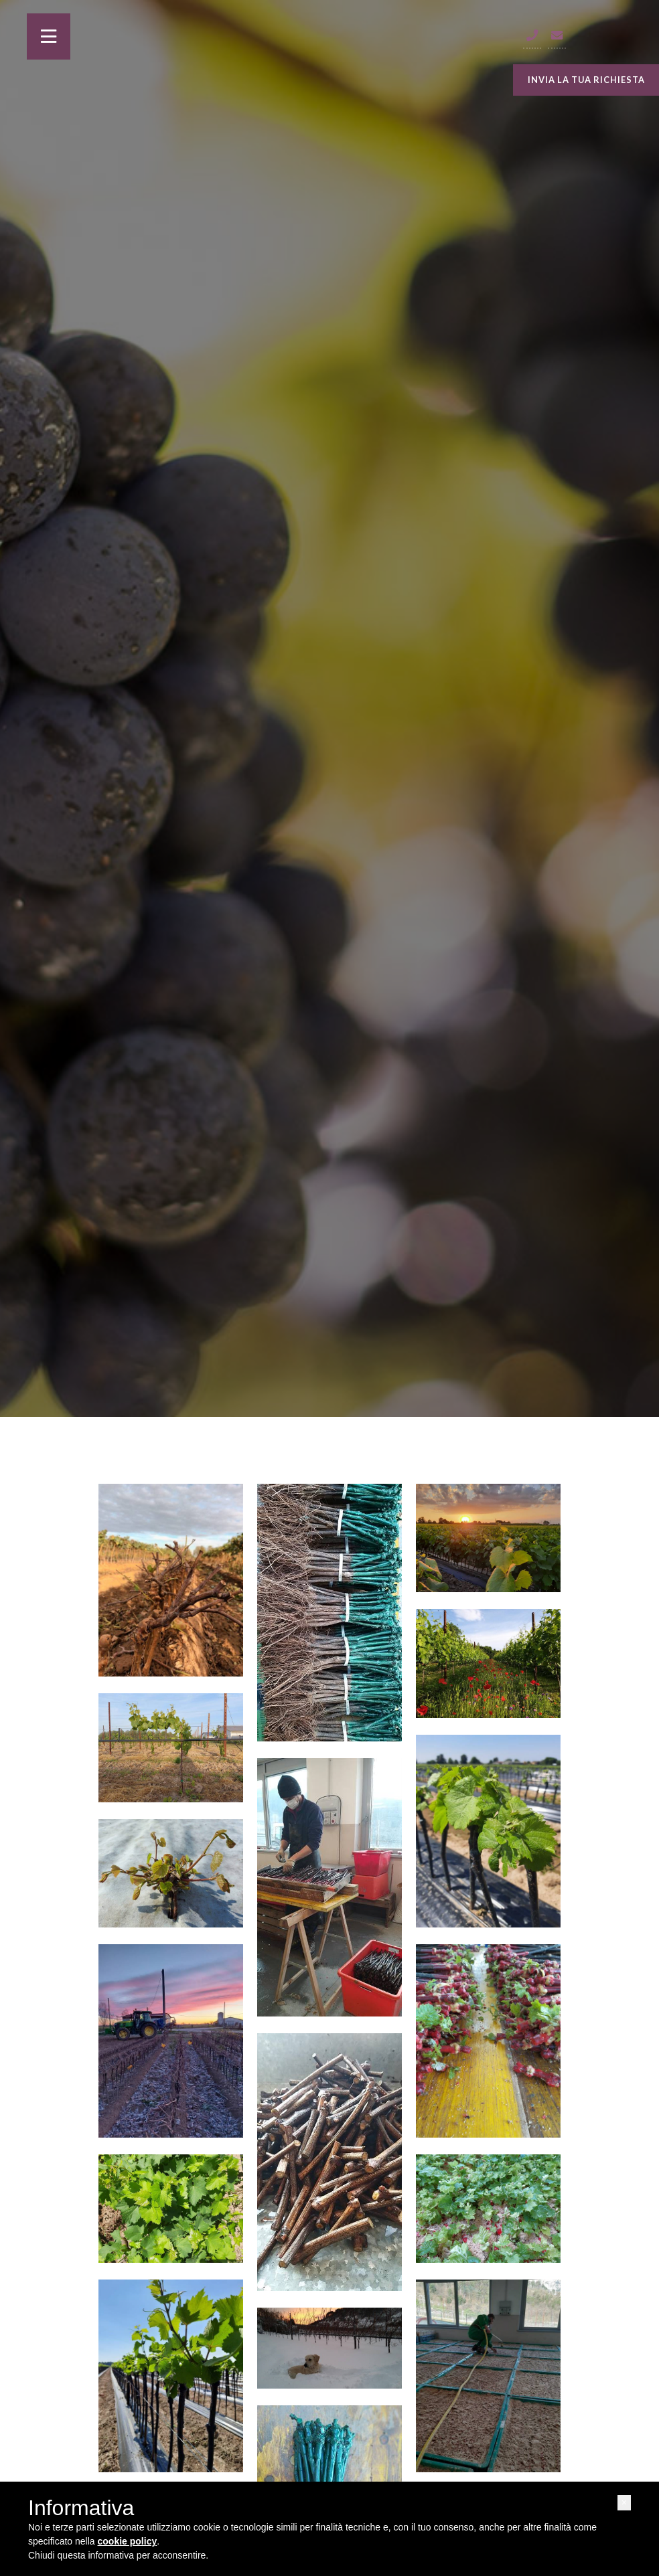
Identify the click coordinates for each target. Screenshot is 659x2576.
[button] (624, 2502)
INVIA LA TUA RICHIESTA (586, 79)
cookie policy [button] (127, 2541)
